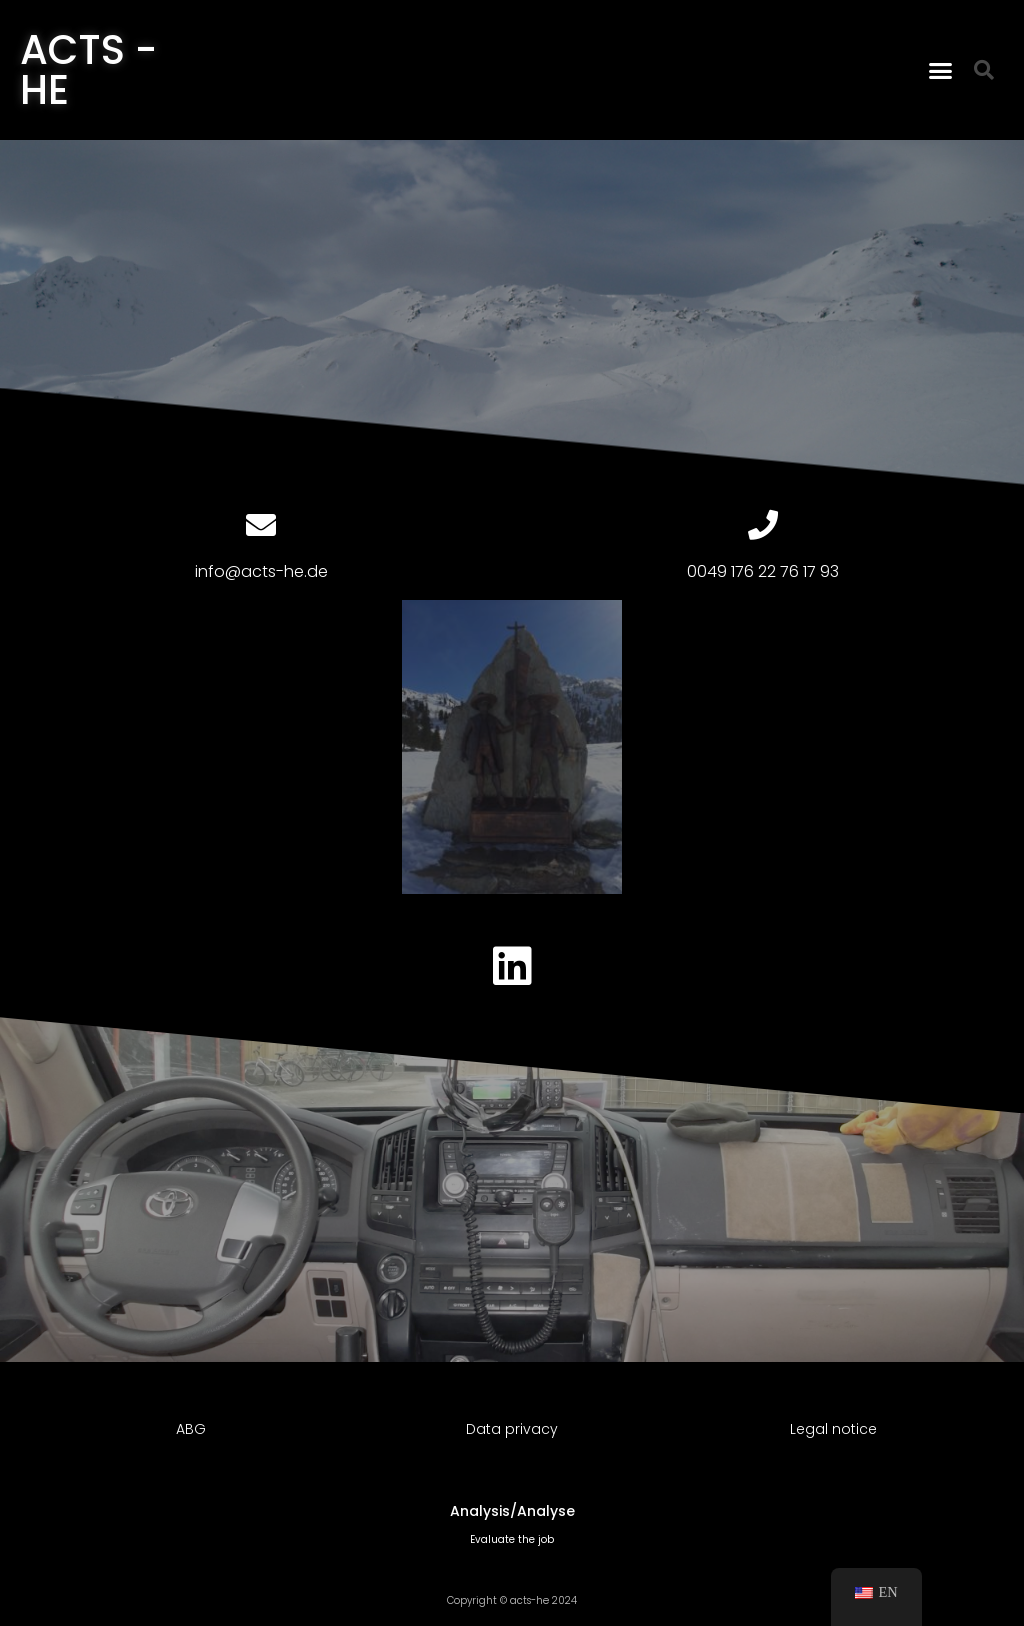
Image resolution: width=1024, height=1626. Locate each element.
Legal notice (833, 1429)
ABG (191, 1429)
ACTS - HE (88, 70)
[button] (941, 70)
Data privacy (512, 1429)
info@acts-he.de (261, 571)
